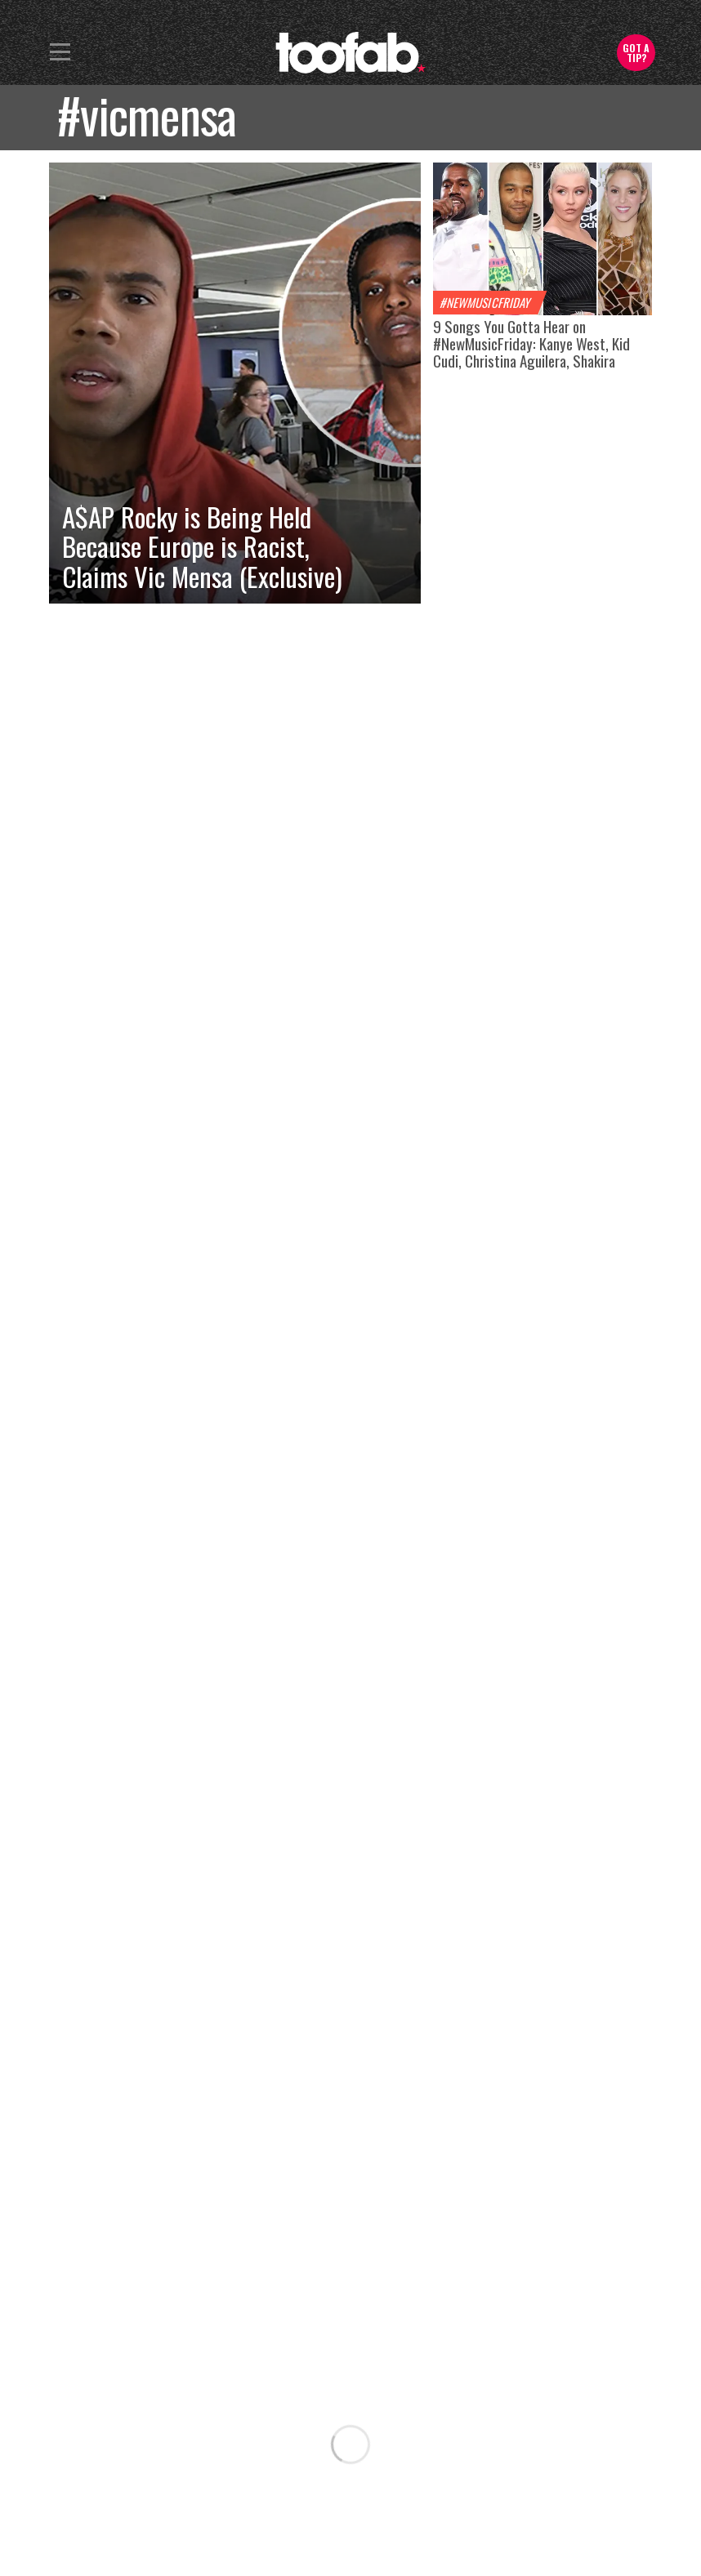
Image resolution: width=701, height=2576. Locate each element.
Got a (636, 53)
